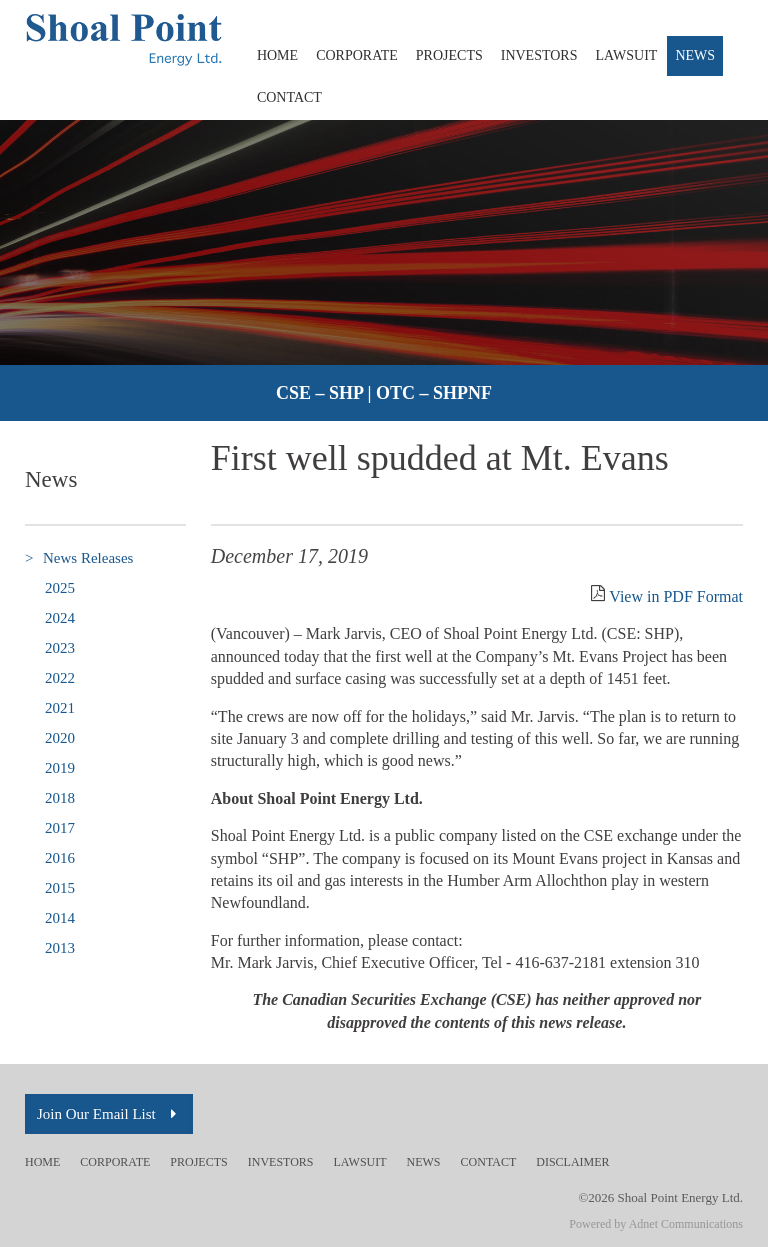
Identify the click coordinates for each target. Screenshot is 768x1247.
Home (277, 55)
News (695, 55)
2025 (60, 588)
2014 (60, 918)
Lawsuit (627, 55)
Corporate (357, 55)
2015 (60, 888)
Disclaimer (572, 1162)
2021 (60, 708)
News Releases (79, 558)
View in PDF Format (676, 596)
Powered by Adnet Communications (656, 1224)
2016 (60, 858)
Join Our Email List (109, 1114)
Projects (449, 55)
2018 (60, 798)
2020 (60, 738)
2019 (60, 768)
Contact (289, 97)
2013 (60, 948)
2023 (60, 648)
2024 (60, 618)
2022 (60, 678)
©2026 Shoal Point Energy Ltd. (660, 1197)
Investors (539, 55)
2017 (60, 828)
